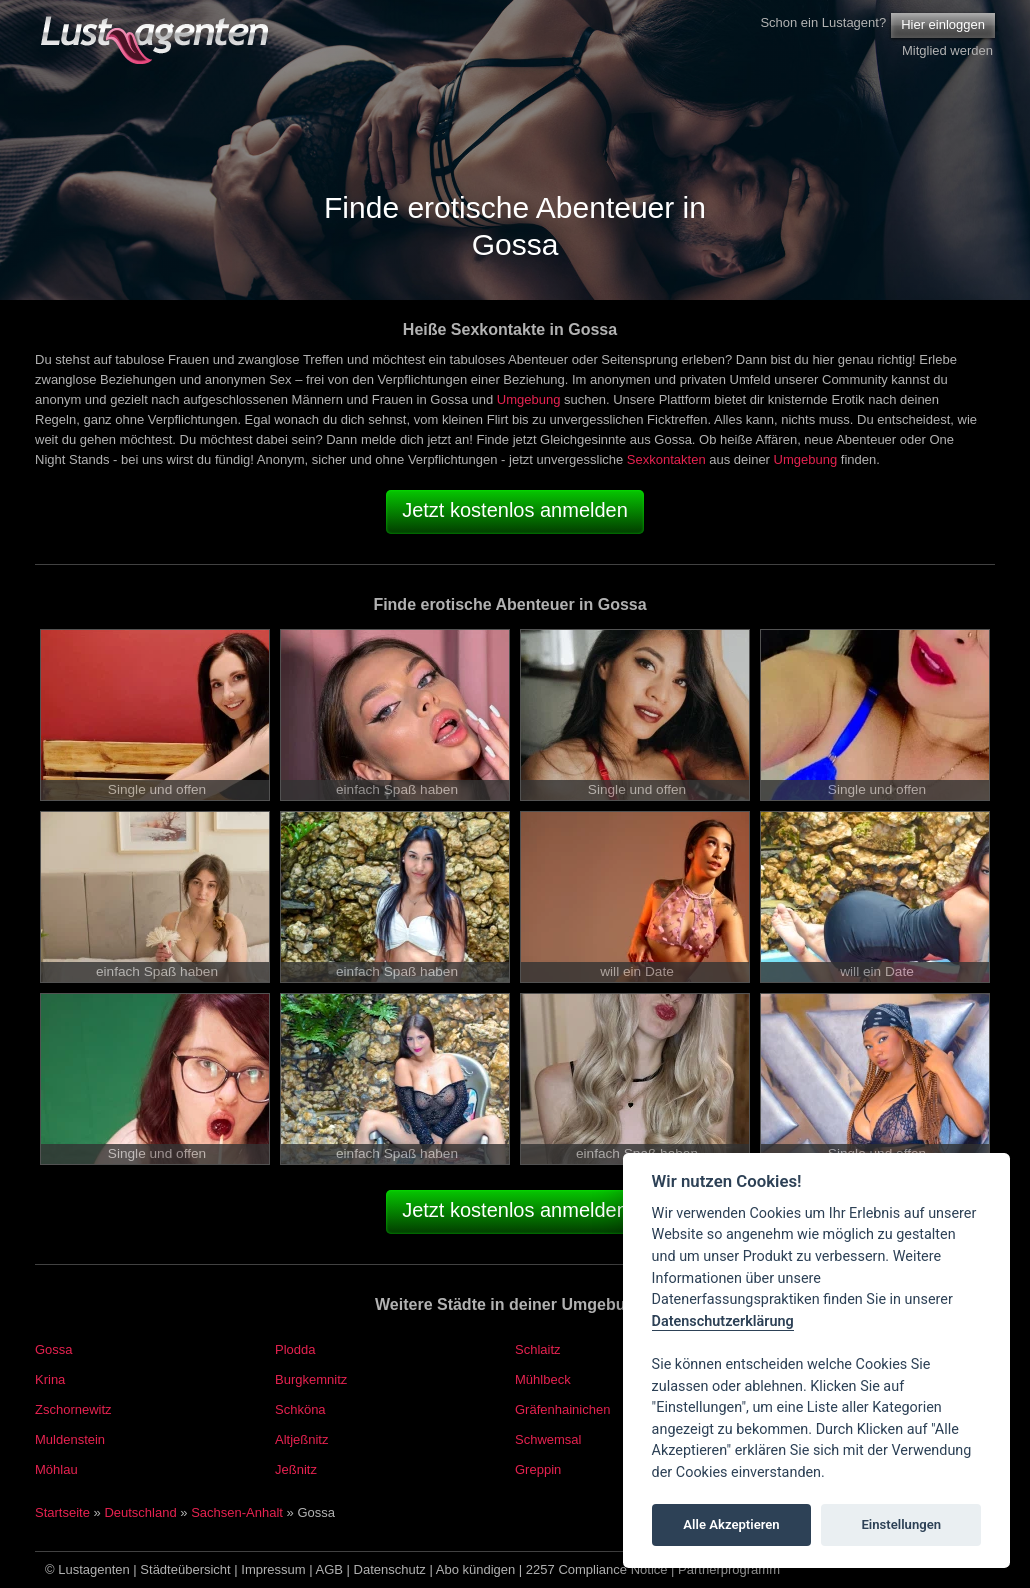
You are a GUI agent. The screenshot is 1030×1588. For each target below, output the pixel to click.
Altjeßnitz (301, 1439)
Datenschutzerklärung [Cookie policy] (723, 1321)
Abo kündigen (476, 1569)
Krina (50, 1379)
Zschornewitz (73, 1409)
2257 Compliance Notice (597, 1569)
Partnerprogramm (729, 1569)
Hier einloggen (943, 24)
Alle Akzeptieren (731, 1524)
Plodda (295, 1349)
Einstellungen (901, 1524)
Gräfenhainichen (562, 1409)
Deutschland (140, 1512)
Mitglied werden (947, 50)
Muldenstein (70, 1439)
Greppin (538, 1469)
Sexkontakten (666, 459)
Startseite (62, 1512)
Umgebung (529, 399)
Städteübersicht (185, 1569)
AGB (329, 1569)
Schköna (300, 1409)
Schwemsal (548, 1439)
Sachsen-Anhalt (237, 1512)
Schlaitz (538, 1349)
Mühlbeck (543, 1379)
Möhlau (56, 1469)
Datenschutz (390, 1569)
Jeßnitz (296, 1469)
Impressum (273, 1569)
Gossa (54, 1349)
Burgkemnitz (311, 1379)
